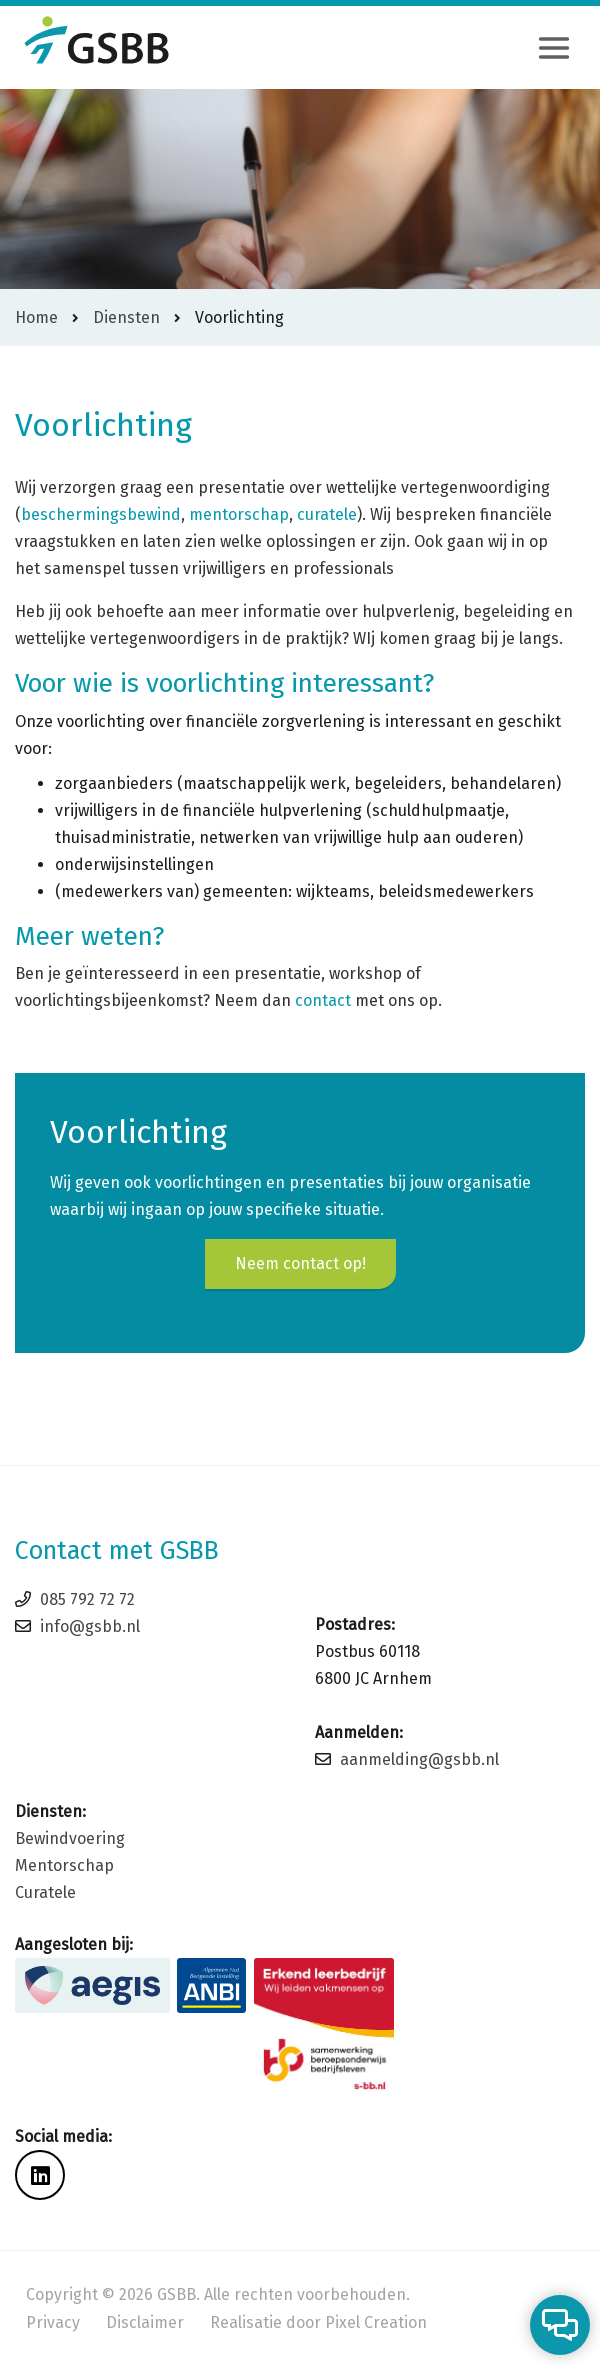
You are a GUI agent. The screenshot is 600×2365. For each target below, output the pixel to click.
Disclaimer (145, 2322)
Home (36, 317)
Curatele (45, 1892)
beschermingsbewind (101, 514)
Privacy (53, 2322)
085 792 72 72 (87, 1599)
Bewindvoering (70, 1838)
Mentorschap (64, 1865)
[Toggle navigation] (554, 48)
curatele (327, 514)
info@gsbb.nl (90, 1626)
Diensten (126, 317)
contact (323, 1000)
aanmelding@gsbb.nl (419, 1759)
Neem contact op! (300, 1263)
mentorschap (239, 514)
